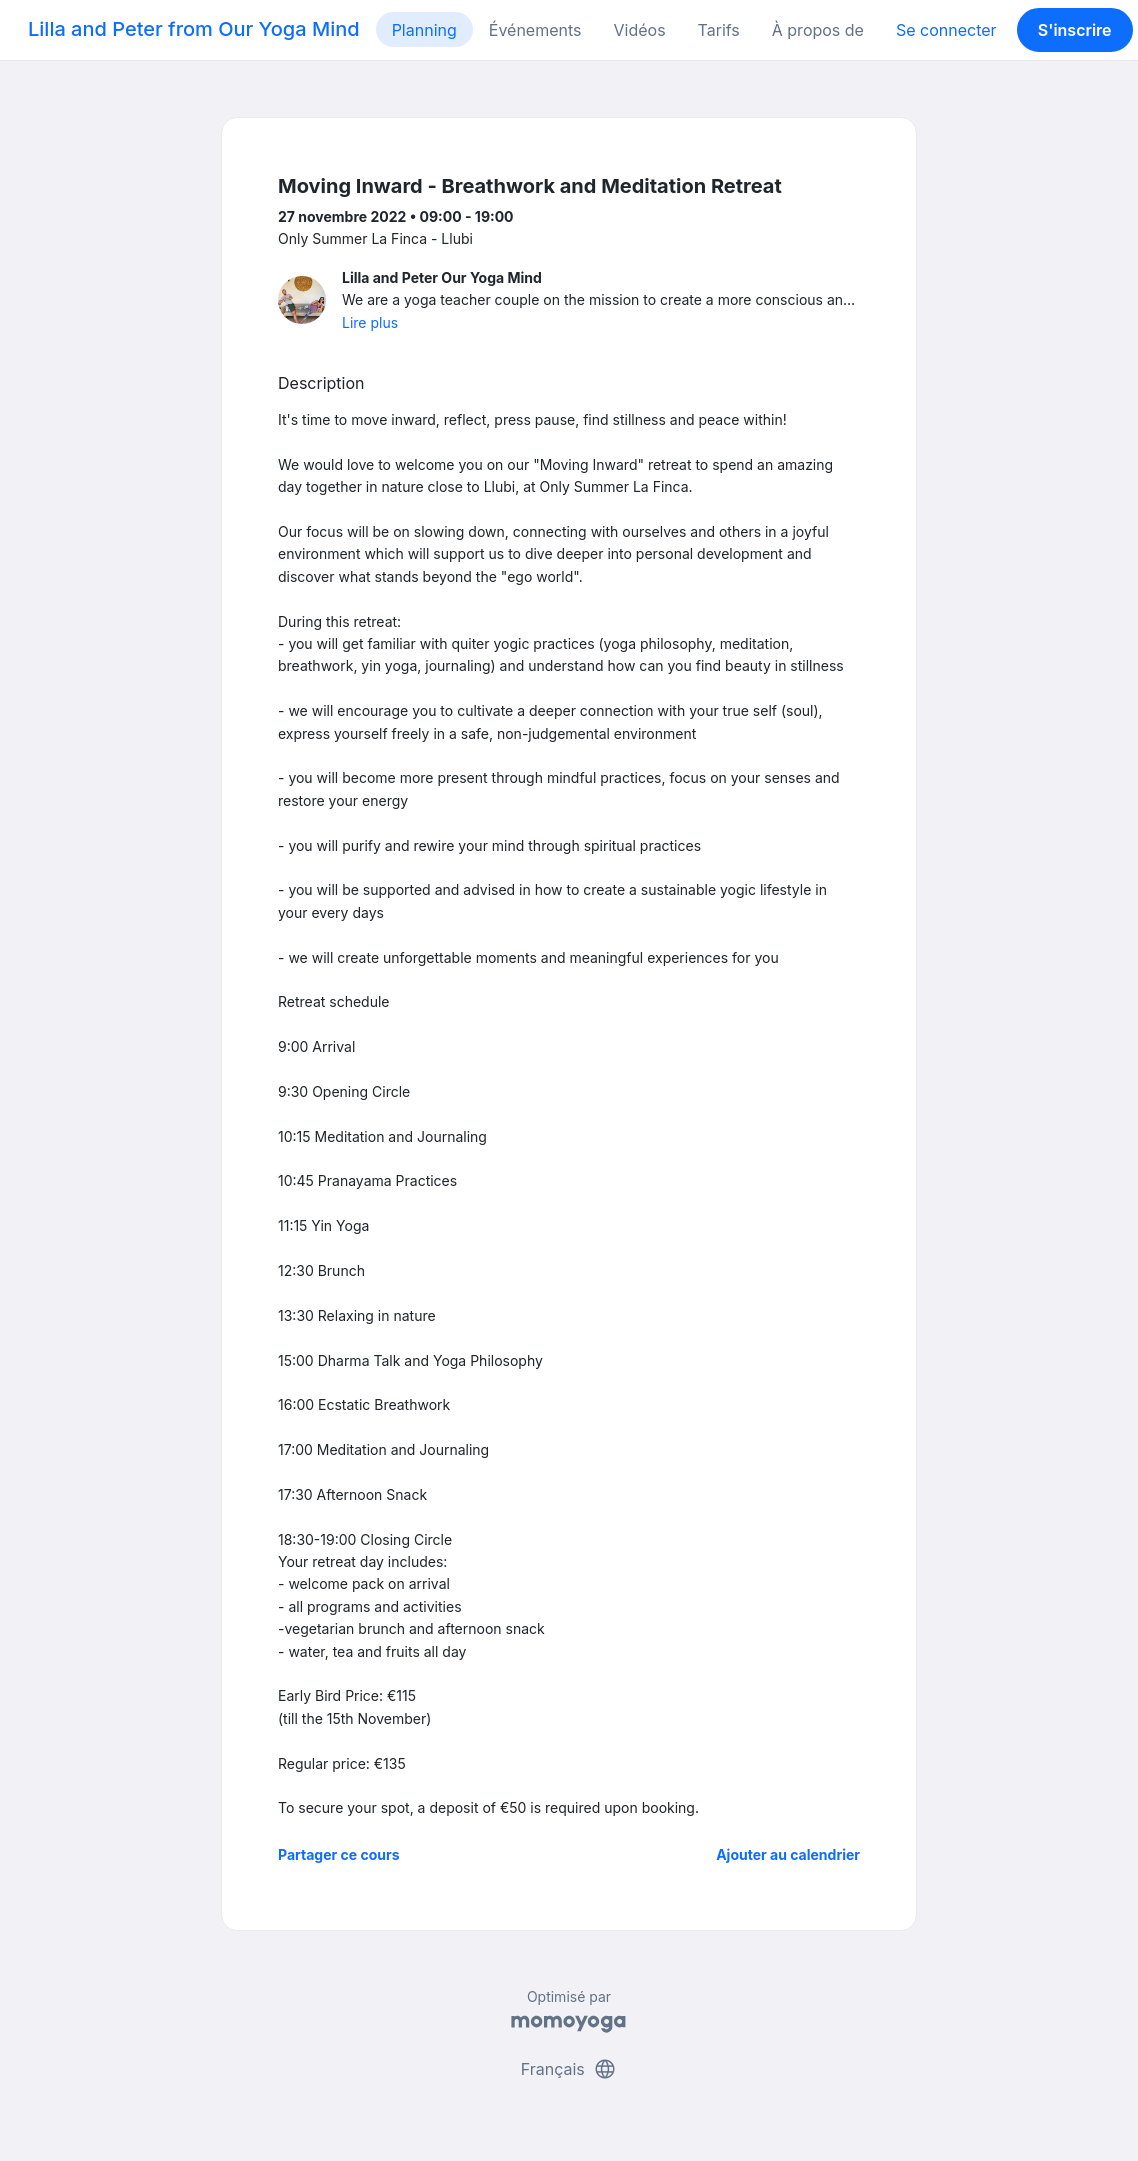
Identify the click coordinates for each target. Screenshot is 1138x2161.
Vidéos (640, 30)
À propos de (818, 30)
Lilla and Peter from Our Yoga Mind (194, 29)
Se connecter (946, 30)
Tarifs (719, 30)
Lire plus (370, 322)
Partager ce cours (339, 1854)
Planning (424, 30)
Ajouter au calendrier (788, 1854)
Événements (535, 30)
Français (569, 2069)
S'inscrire (1075, 30)
